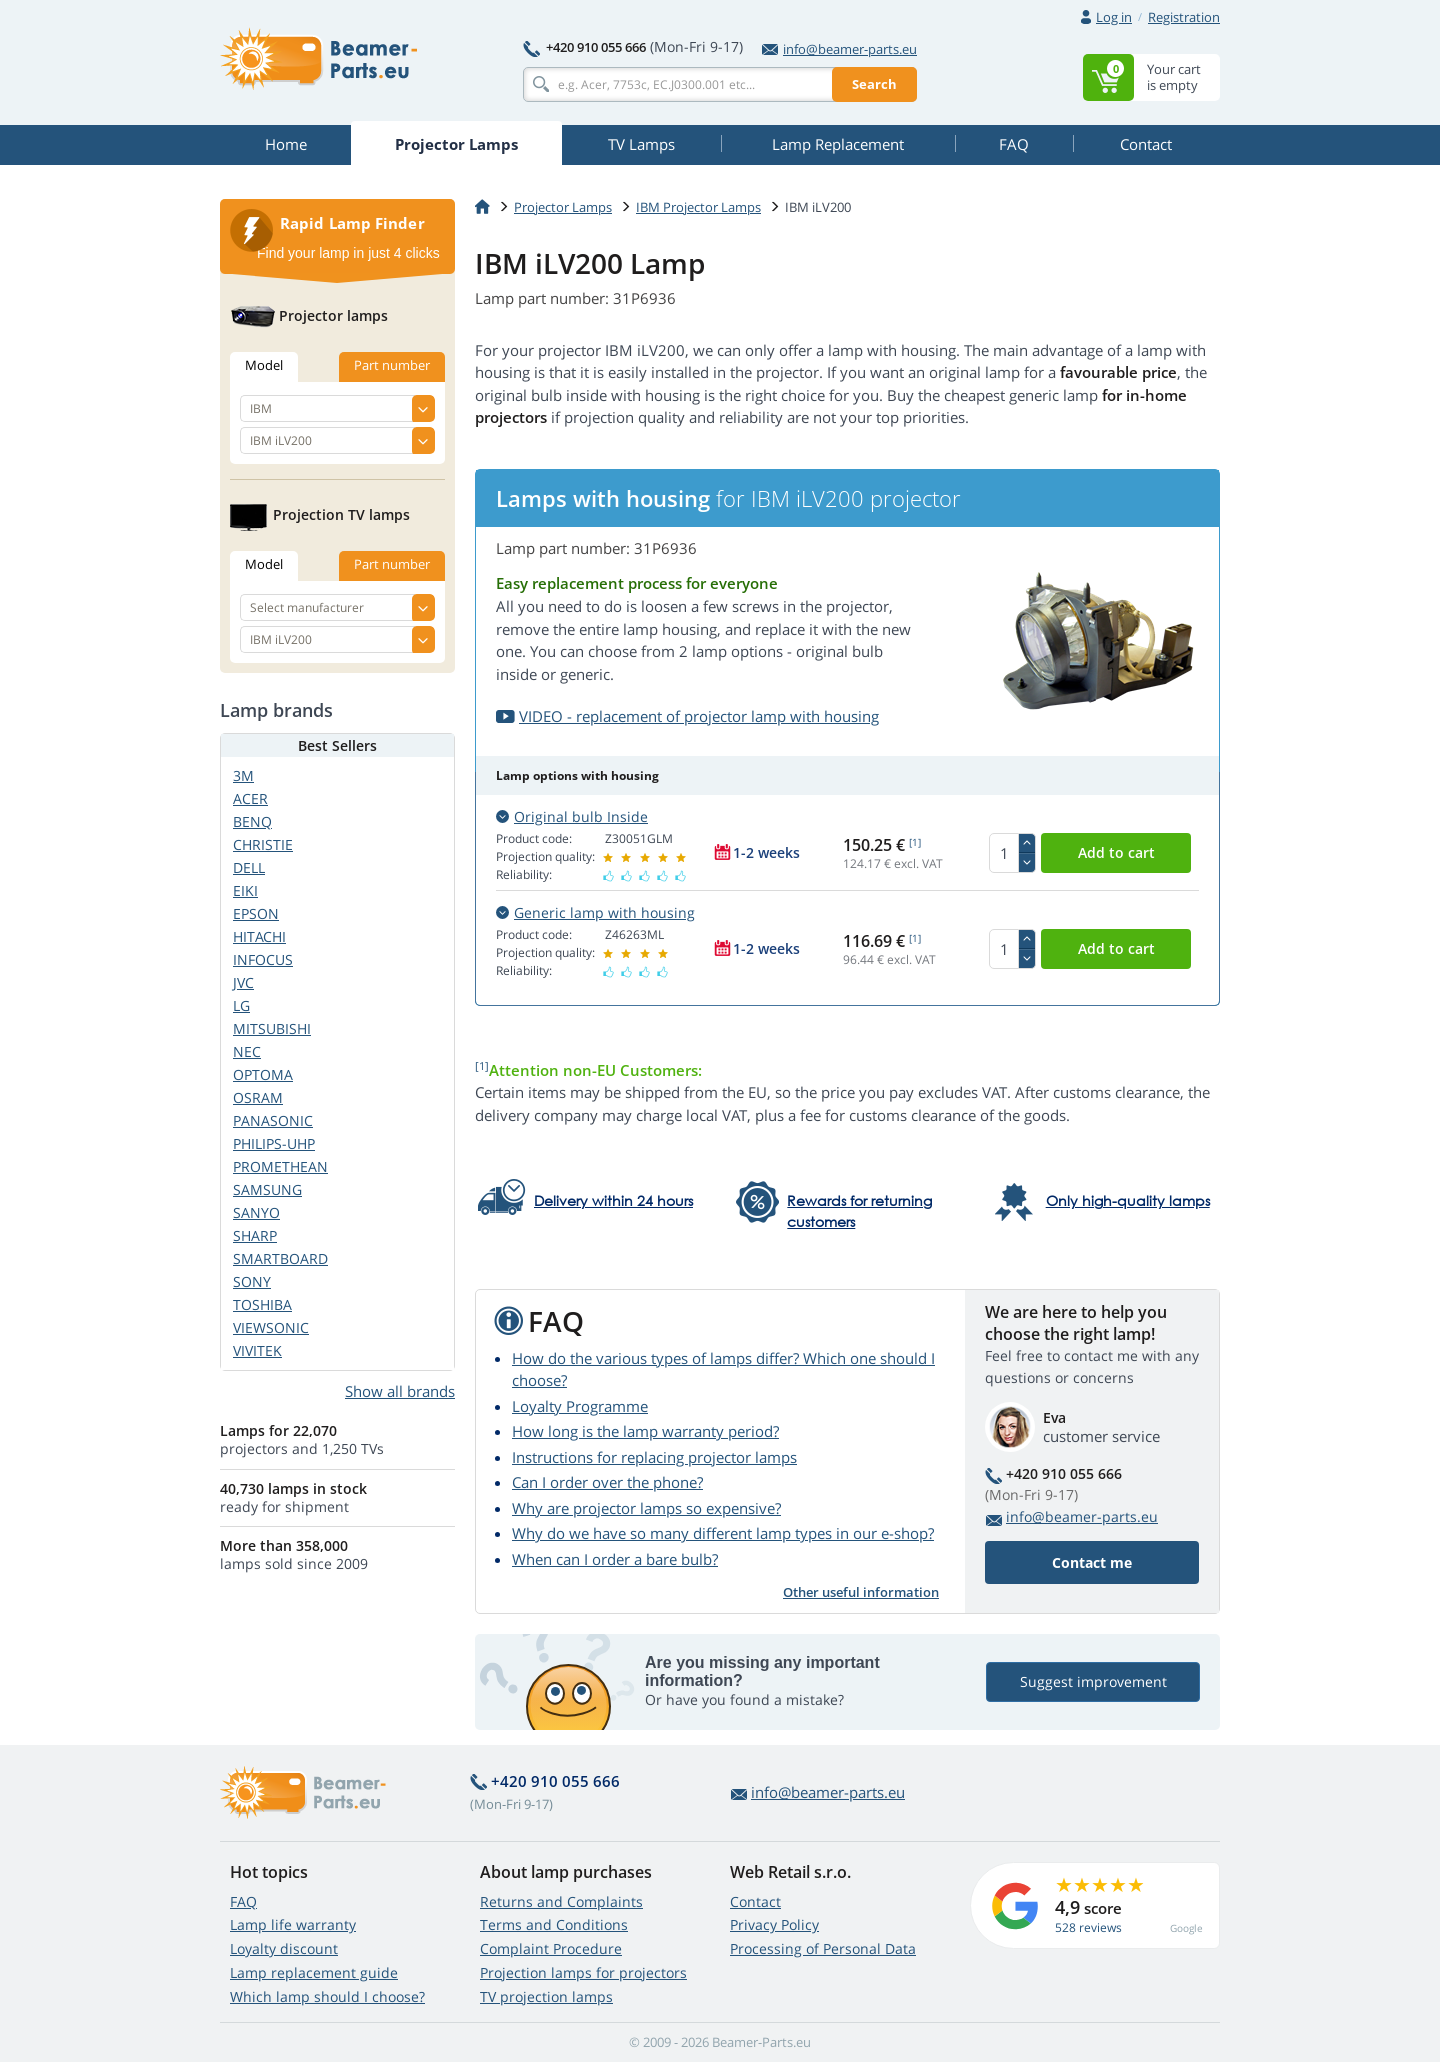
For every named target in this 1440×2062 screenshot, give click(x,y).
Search (874, 84)
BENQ (252, 821)
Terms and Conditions (554, 1924)
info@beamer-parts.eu (839, 49)
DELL (249, 867)
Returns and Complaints (561, 1901)
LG (241, 1005)
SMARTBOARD (280, 1258)
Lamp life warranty (293, 1924)
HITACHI (259, 936)
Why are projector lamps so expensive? (646, 1508)
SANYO (256, 1212)
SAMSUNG (267, 1189)
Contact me (1092, 1562)
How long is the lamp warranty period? (645, 1431)
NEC (247, 1051)
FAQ (243, 1901)
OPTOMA (263, 1074)
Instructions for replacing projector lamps (654, 1457)
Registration (1184, 17)
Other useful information (861, 1592)
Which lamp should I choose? (327, 1996)
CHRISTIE (263, 844)
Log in (1114, 17)
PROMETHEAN (280, 1166)
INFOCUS (263, 959)
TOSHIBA (262, 1304)
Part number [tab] (392, 365)
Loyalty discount (284, 1948)
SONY (252, 1281)
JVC (243, 982)
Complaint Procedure (551, 1948)
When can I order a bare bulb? (615, 1559)
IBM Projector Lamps (698, 207)
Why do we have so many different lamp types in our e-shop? (723, 1533)
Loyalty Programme (580, 1406)
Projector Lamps (563, 207)
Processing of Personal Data (823, 1948)
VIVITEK (257, 1350)
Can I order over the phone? (607, 1482)
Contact (755, 1901)
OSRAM (258, 1097)
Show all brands (400, 1391)
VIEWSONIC (271, 1327)
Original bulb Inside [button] (572, 816)
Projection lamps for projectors (583, 1972)
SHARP (255, 1235)
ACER (250, 798)
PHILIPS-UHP (274, 1143)
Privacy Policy (774, 1924)
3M (243, 775)
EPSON (256, 913)
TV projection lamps (546, 1996)
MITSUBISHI (272, 1028)
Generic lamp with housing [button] (595, 912)
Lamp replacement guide (314, 1972)
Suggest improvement (1093, 1681)
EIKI (245, 890)
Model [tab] (264, 365)
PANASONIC (273, 1120)
